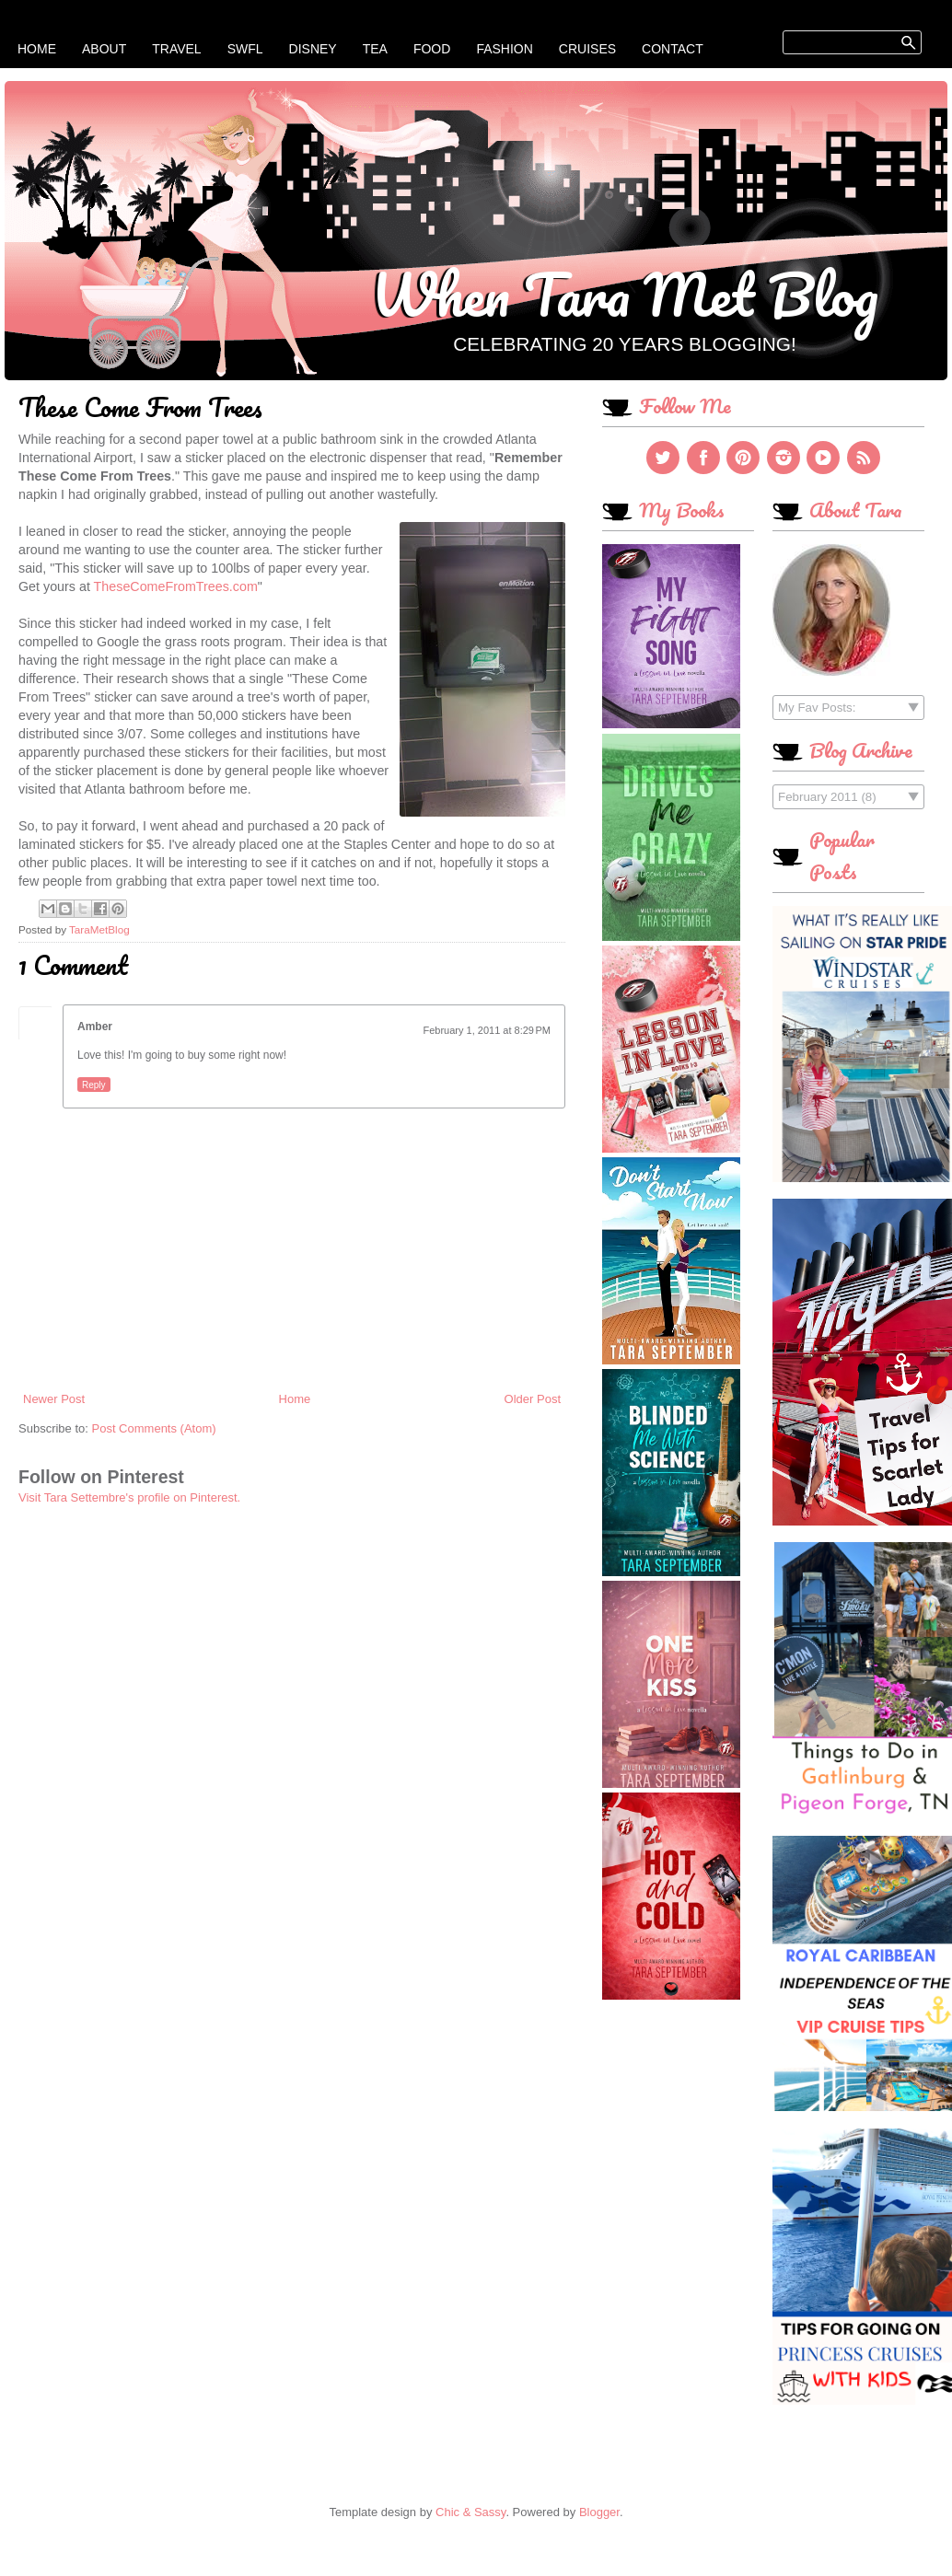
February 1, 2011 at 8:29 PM (487, 1030)
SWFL (245, 48)
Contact (672, 48)
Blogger (599, 2512)
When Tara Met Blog (624, 294)
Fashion (504, 48)
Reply (94, 1085)
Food (431, 48)
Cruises (587, 48)
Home (36, 48)
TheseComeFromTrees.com (176, 586)
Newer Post (54, 1399)
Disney (313, 48)
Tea (375, 48)
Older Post (533, 1399)
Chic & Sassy (470, 2512)
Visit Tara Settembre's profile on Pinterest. (129, 1497)
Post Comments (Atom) (154, 1428)
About (104, 48)
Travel (176, 48)
